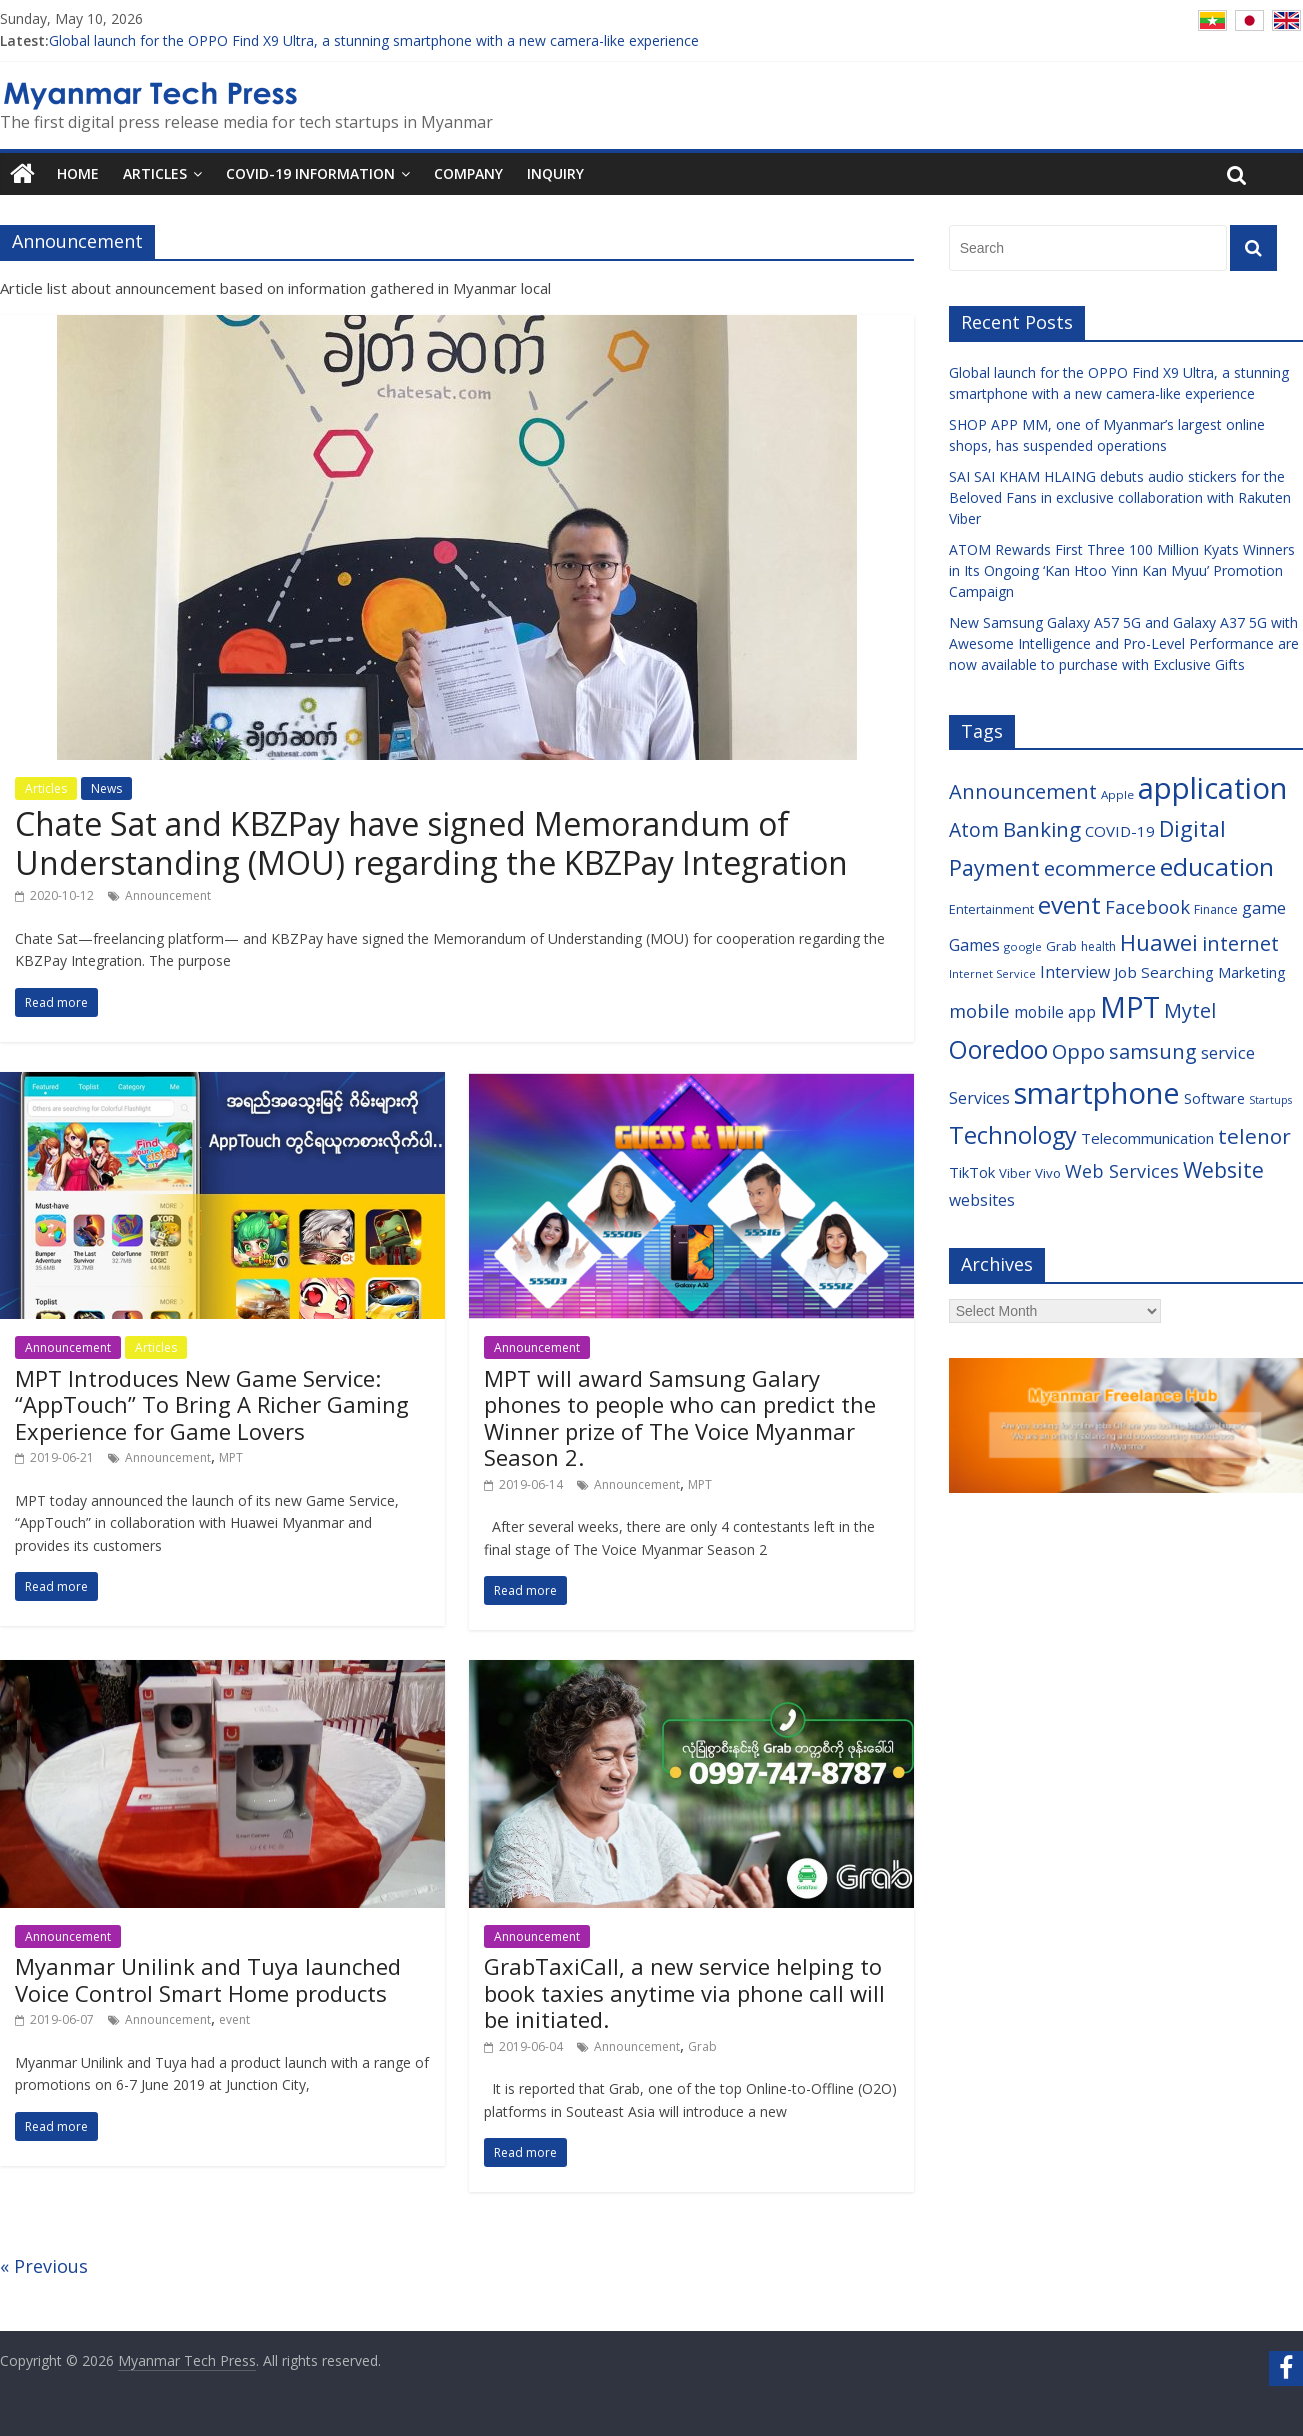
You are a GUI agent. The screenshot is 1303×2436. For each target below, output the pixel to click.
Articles (155, 173)
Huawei (1159, 942)
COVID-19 (1120, 831)
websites (982, 1200)
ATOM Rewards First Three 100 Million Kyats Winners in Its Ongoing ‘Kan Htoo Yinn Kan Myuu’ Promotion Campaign (1122, 570)
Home (78, 173)
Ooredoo (998, 1049)
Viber (1015, 1173)
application (1212, 788)
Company (468, 173)
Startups (1270, 1100)
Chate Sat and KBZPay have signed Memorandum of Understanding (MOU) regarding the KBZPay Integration (431, 842)
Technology (1013, 1135)
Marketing (1252, 972)
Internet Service (992, 973)
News (106, 788)
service (1228, 1052)
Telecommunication (1147, 1138)
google (1023, 946)
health (1098, 946)
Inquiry (555, 173)
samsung (1153, 1051)
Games (974, 945)
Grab (702, 2046)
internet (1240, 943)
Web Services (1122, 1171)
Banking (1042, 829)
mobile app (1055, 1012)
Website (1223, 1170)
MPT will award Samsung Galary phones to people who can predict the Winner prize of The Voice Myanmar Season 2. (680, 1417)
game (1264, 907)
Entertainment (991, 909)
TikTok (972, 1172)
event (234, 2019)
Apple (1117, 794)
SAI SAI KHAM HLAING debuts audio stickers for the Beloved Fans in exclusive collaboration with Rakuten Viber (1120, 497)
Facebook (1147, 906)
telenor (1254, 1136)
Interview (1075, 972)
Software (1214, 1098)
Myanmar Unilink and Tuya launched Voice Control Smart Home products (208, 1979)
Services (979, 1098)
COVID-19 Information (310, 173)
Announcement (168, 895)
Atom (974, 829)
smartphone (1097, 1093)
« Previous (44, 2266)
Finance (1216, 909)
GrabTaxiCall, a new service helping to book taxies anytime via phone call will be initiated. (684, 1992)
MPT (231, 1457)
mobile (979, 1010)
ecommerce (1100, 868)
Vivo (1048, 1173)
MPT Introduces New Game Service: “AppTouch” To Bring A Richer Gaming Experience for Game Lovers (212, 1404)
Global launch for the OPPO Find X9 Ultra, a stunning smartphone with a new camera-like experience (374, 40)
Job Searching (1164, 972)
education (1217, 866)
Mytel (1190, 1010)
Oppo (1078, 1051)
